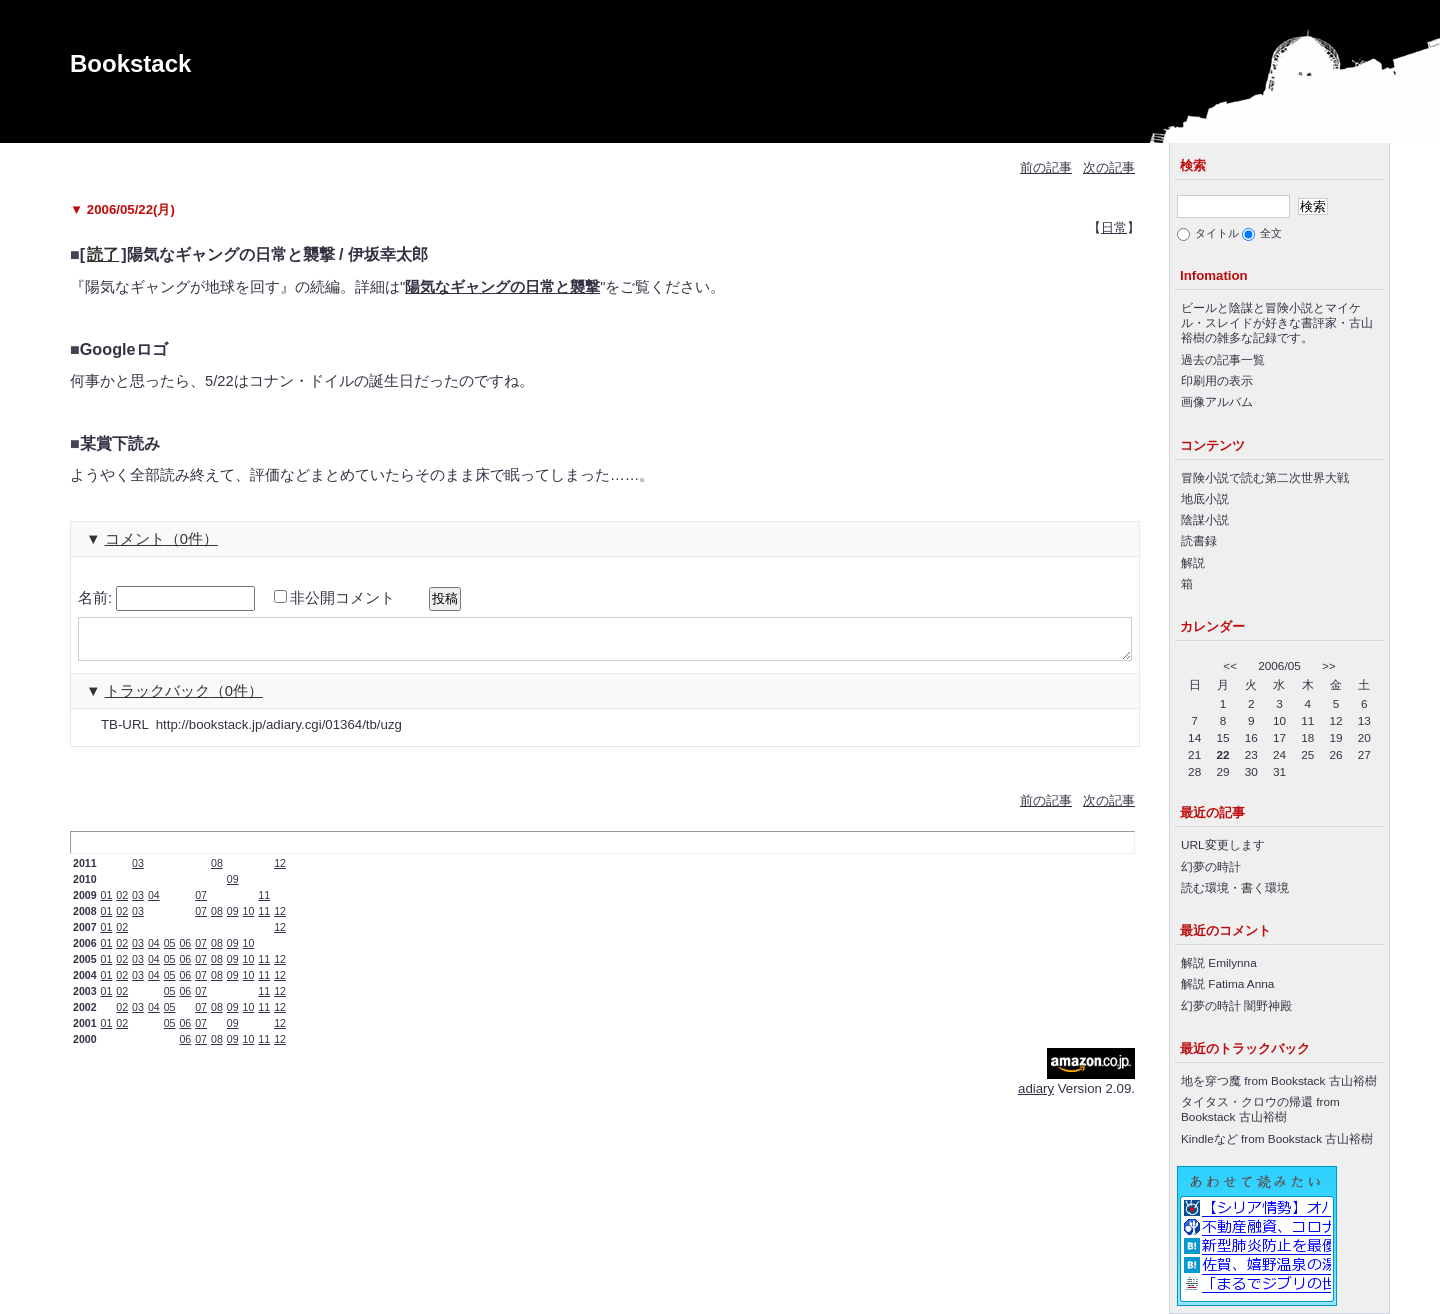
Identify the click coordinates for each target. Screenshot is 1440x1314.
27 (1364, 754)
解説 (1193, 562)
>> (1329, 665)
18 (1307, 737)
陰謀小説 (1205, 519)
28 (1194, 771)
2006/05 (1279, 665)
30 (1251, 771)
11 (264, 904)
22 (1222, 754)
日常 (1114, 227)
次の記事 (1109, 167)
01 (107, 904)
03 (138, 872)
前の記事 (1046, 167)
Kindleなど (1209, 1138)
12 (280, 872)
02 (122, 904)
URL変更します (1223, 844)
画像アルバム (1217, 401)
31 (1279, 771)
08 (217, 872)
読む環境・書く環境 (1235, 887)
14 (1194, 737)
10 (249, 920)
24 (1279, 754)
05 (170, 952)
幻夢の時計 (1211, 866)
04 (154, 904)
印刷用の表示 (1217, 380)
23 (1251, 754)
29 (1222, 771)
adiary (1036, 1097)
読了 (103, 254)
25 (1307, 754)
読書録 (1199, 540)
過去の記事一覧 (1223, 359)
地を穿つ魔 (1211, 1080)
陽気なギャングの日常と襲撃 (502, 287)
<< (1230, 665)
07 (201, 904)
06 (185, 952)
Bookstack (130, 63)
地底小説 (1205, 498)
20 (1364, 737)
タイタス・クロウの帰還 (1247, 1101)
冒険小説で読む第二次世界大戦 (1265, 477)
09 (233, 888)
